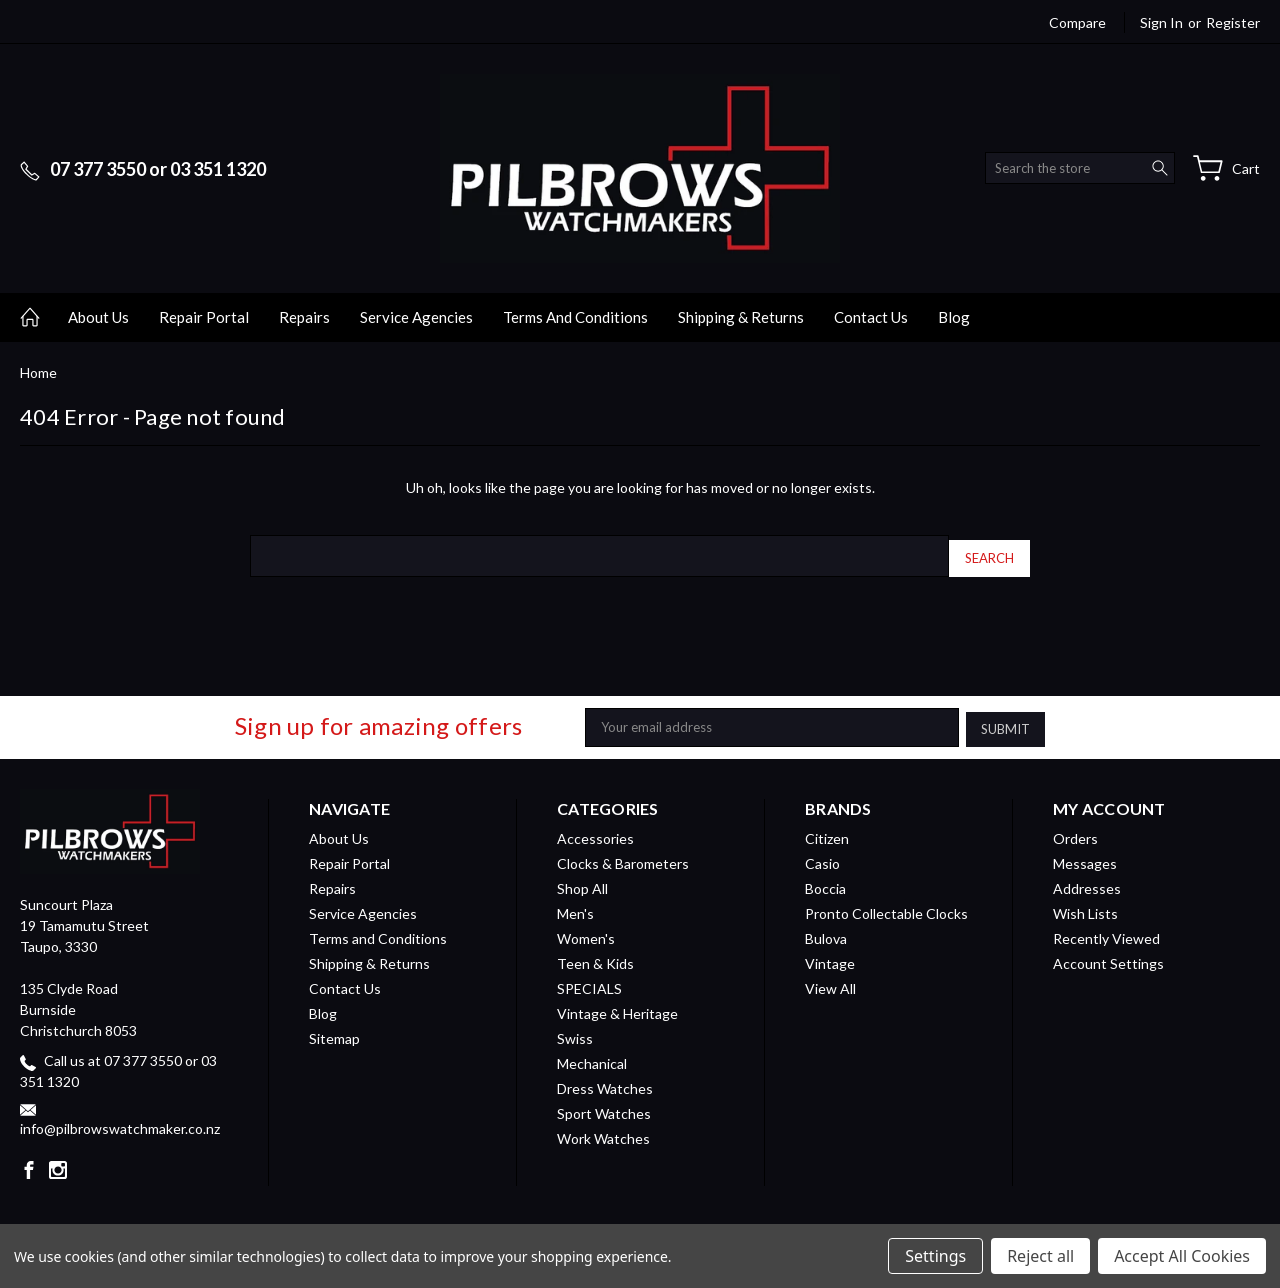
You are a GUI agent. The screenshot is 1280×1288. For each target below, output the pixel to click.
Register (1233, 22)
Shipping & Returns (741, 317)
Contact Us (871, 317)
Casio (822, 856)
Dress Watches (605, 1081)
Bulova (826, 931)
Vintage (830, 956)
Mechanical (592, 1056)
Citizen (827, 831)
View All (830, 981)
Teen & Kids (595, 956)
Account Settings (1108, 956)
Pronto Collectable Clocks (886, 906)
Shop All (582, 881)
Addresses (1087, 881)
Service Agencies (416, 317)
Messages (1085, 856)
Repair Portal (204, 317)
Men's (575, 906)
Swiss (575, 1031)
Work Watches (603, 1131)
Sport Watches (604, 1106)
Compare (1077, 22)
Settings (935, 1256)
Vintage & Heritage (617, 1006)
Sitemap (334, 1031)
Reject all (1040, 1256)
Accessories (595, 831)
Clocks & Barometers (623, 856)
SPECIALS (589, 981)
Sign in (1161, 22)
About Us (98, 317)
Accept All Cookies (1182, 1256)
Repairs (304, 317)
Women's (586, 931)
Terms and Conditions (575, 317)
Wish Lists (1085, 906)
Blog (954, 317)
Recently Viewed (1106, 931)
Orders (1075, 831)
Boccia (825, 881)
